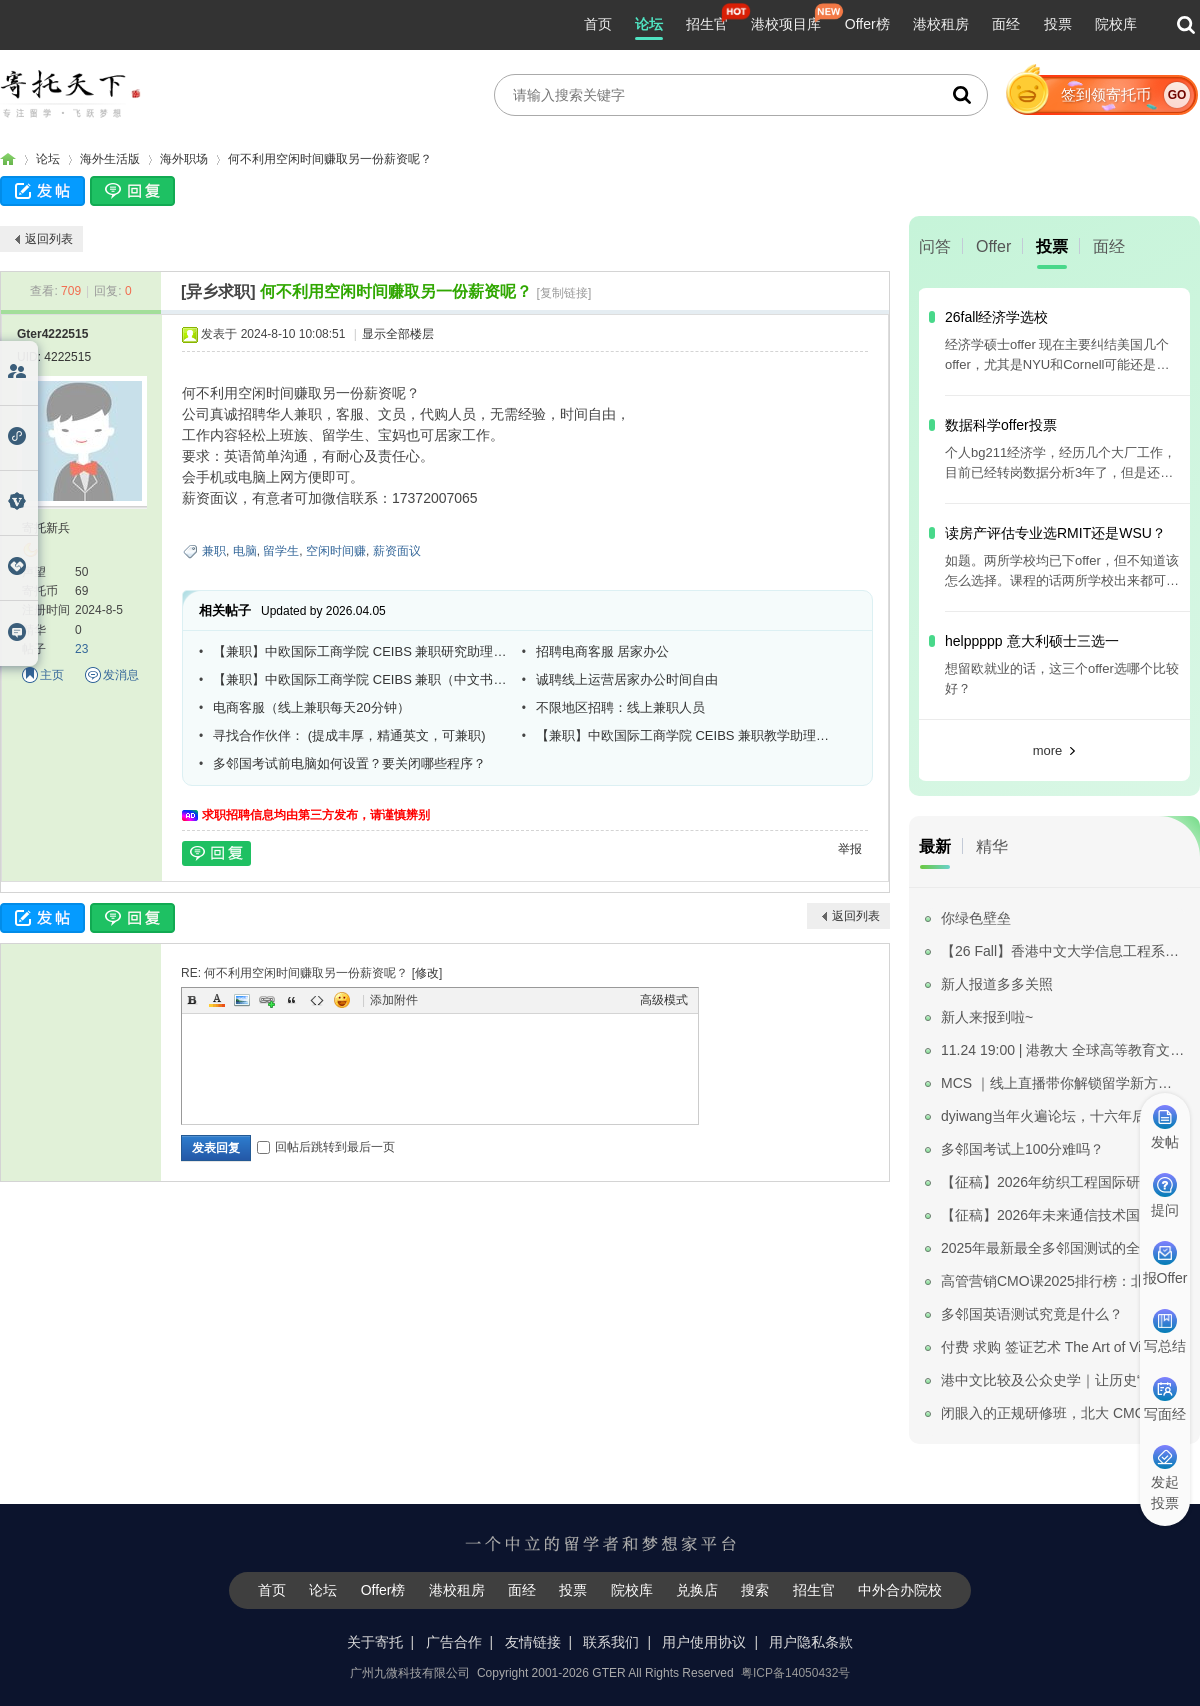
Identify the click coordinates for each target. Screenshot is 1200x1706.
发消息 (121, 675)
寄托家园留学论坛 (8, 159)
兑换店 (697, 1590)
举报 (850, 849)
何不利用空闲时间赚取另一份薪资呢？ (330, 159)
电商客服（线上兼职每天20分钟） (311, 707)
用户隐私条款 (811, 1642)
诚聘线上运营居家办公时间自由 (627, 679)
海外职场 (184, 159)
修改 (427, 973)
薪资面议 (397, 551)
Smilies (342, 1000)
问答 (935, 246)
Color (217, 1000)
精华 (992, 846)
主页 (52, 675)
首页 (598, 24)
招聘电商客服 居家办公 (603, 651)
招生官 (707, 24)
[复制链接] (564, 293)
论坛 (649, 24)
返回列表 (49, 239)
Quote (292, 1000)
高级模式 (664, 1000)
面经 (1006, 24)
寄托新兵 (46, 528)
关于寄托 (375, 1642)
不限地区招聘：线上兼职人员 (620, 707)
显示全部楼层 (398, 334)
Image (242, 1000)
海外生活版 (110, 159)
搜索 (755, 1590)
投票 (1058, 24)
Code (317, 1000)
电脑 (245, 551)
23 (81, 649)
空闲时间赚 (336, 551)
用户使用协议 (704, 1642)
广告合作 (454, 1642)
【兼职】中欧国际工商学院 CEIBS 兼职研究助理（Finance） (360, 651)
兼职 (214, 551)
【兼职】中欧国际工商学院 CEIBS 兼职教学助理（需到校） (683, 735)
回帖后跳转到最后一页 (326, 1147)
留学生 (281, 551)
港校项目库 (786, 24)
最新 (935, 846)
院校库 (1116, 24)
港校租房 (941, 24)
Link (267, 1000)
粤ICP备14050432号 (795, 1673)
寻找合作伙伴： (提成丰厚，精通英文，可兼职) (349, 735)
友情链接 (533, 1642)
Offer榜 (867, 24)
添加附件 (394, 1000)
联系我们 (611, 1642)
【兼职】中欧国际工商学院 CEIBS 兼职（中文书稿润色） (360, 679)
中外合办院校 (900, 1590)
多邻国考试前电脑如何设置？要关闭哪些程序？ (349, 763)
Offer (993, 246)
